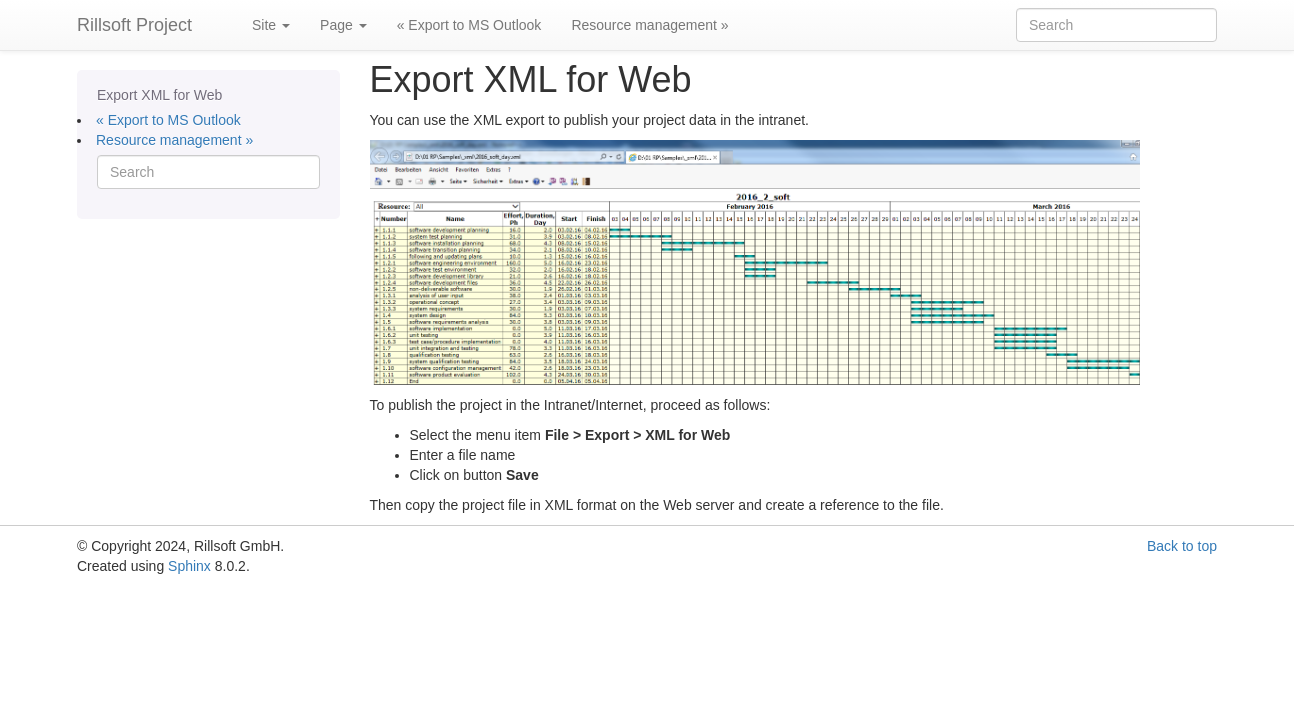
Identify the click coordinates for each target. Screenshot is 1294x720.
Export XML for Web (159, 95)
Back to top (1182, 546)
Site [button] (271, 25)
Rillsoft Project (134, 25)
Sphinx (189, 566)
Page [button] (343, 25)
